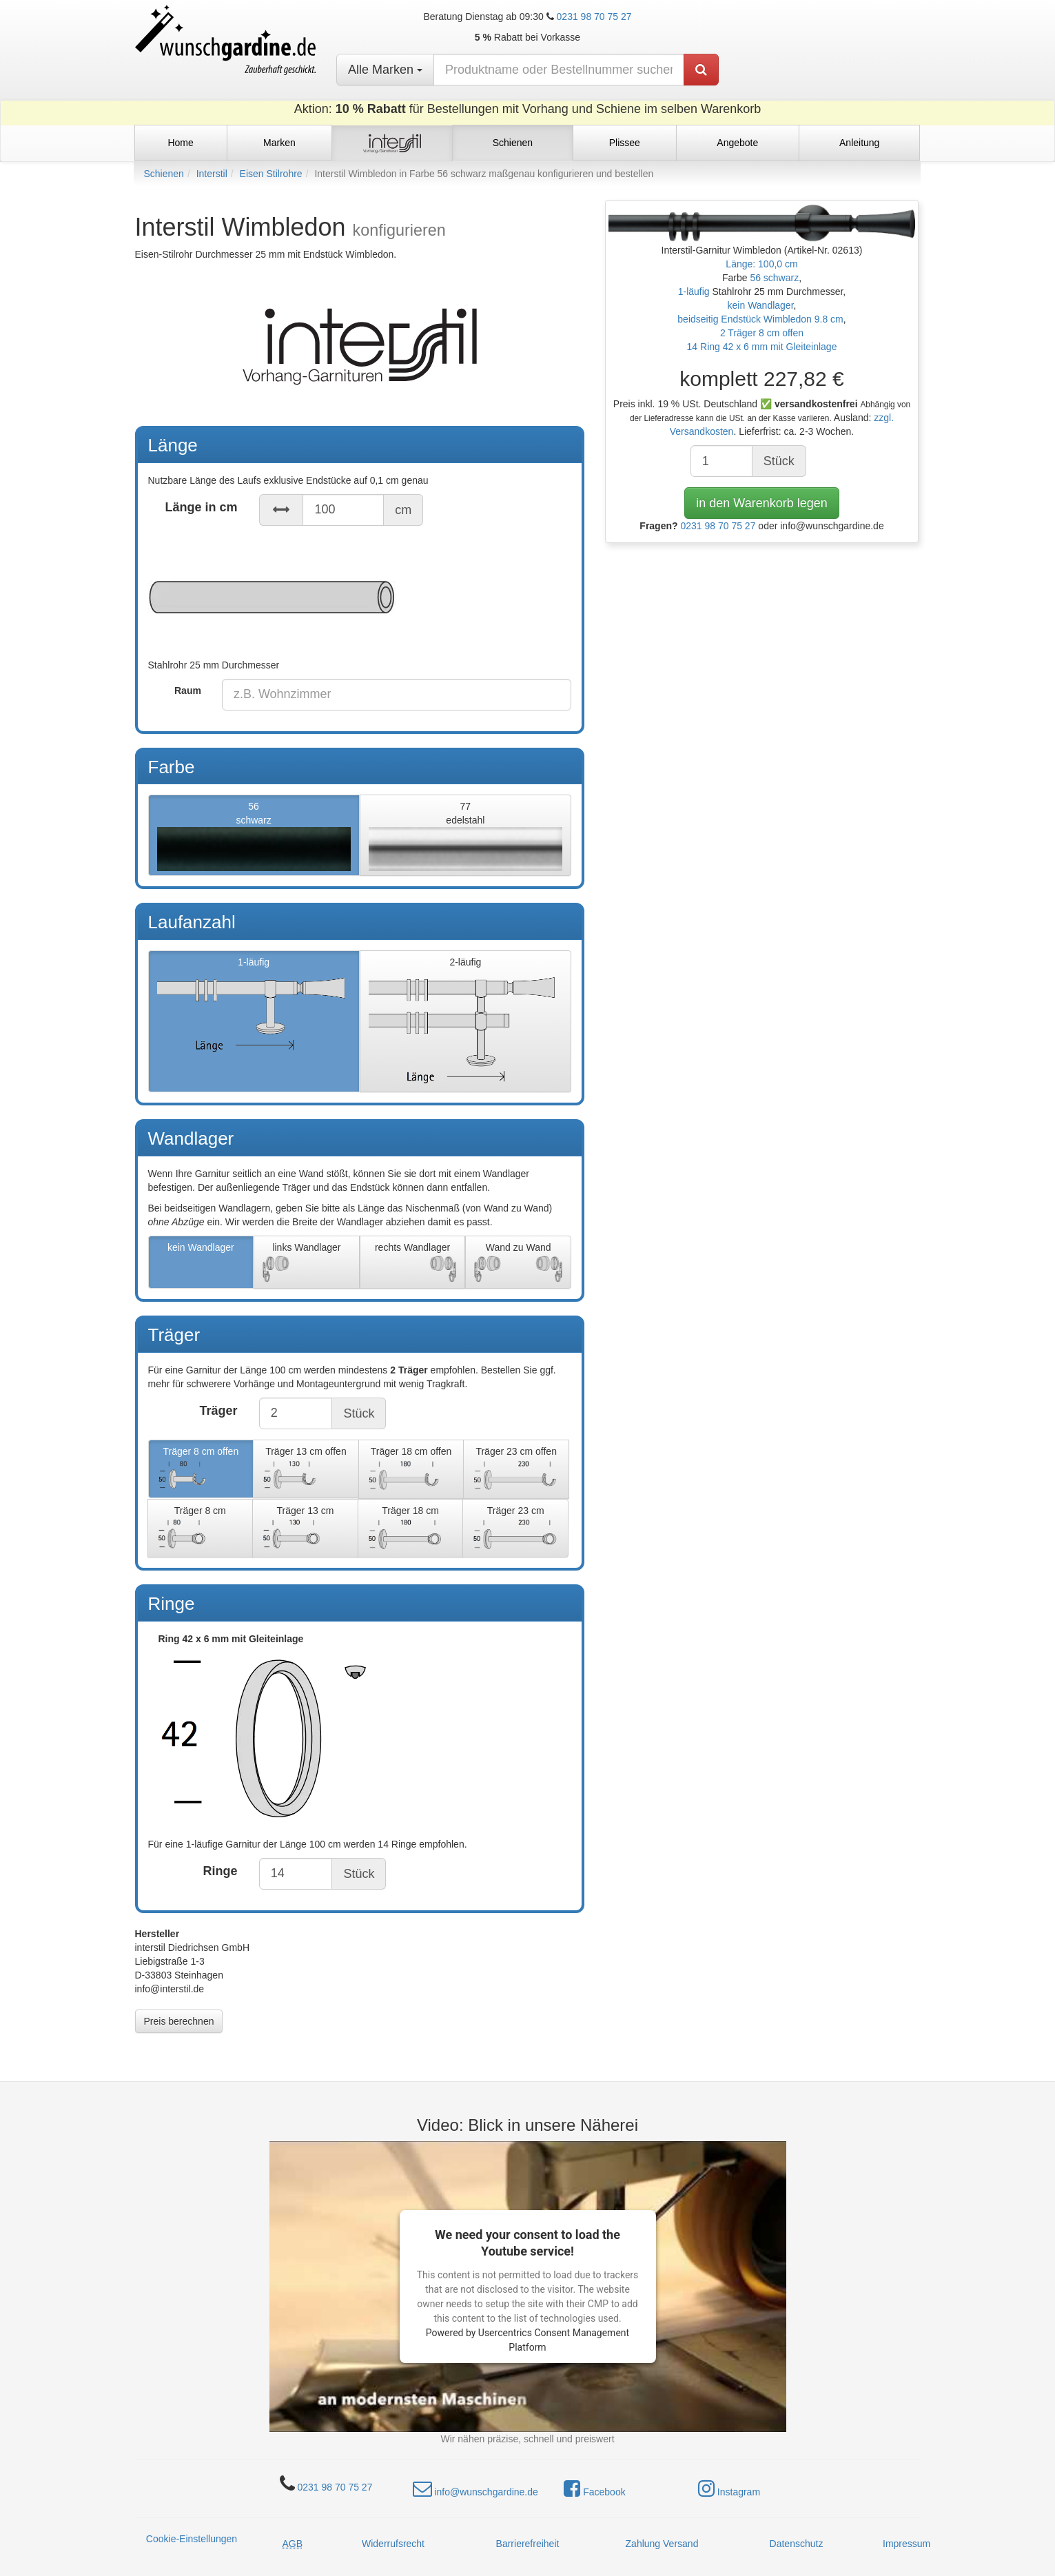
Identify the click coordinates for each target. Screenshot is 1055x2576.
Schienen (164, 173)
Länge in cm (201, 507)
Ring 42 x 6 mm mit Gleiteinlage (360, 1733)
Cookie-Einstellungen (191, 2538)
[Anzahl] (721, 461)
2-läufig (465, 1022)
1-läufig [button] (695, 291)
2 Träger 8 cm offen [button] (761, 332)
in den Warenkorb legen (761, 503)
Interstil (211, 173)
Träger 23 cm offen (516, 1470)
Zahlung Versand (662, 2543)
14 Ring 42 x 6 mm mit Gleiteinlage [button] (762, 346)
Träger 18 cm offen (411, 1470)
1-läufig (254, 1022)
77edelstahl (465, 836)
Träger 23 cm (515, 1529)
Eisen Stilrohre (271, 173)
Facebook (594, 2488)
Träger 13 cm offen (306, 1469)
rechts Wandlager (413, 1263)
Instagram (729, 2488)
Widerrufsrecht (393, 2543)
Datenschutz (796, 2543)
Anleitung (859, 142)
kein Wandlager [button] (761, 305)
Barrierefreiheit (528, 2543)
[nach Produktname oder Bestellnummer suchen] (558, 69)
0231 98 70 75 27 (594, 16)
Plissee (624, 142)
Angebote (737, 142)
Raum (187, 690)
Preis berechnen (179, 2021)
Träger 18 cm (411, 1529)
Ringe (220, 1871)
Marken (279, 142)
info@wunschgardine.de (475, 2488)
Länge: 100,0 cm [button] (761, 263)
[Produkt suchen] (701, 69)
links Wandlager (307, 1263)
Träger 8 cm (200, 1529)
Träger (219, 1411)
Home (180, 142)
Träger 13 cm (305, 1529)
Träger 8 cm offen (201, 1469)
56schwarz (254, 836)
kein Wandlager (201, 1263)
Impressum (906, 2543)
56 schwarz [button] (774, 277)
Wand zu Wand (518, 1263)
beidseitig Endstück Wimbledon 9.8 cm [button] (760, 319)
